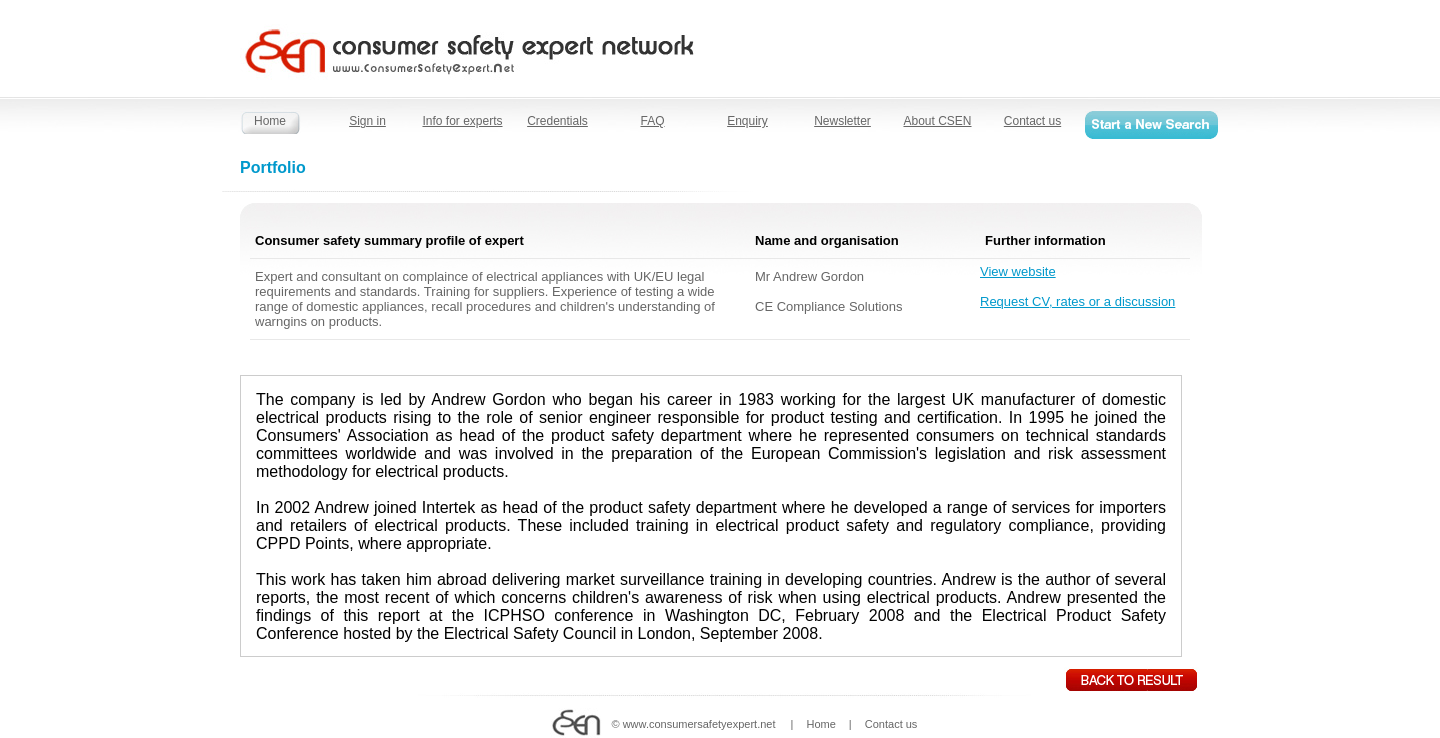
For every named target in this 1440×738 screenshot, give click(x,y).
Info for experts (462, 121)
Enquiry (747, 121)
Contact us (1032, 121)
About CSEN (937, 121)
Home (270, 121)
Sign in (367, 121)
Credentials (557, 121)
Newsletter (842, 121)
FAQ (652, 121)
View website (1018, 271)
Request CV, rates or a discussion (1077, 301)
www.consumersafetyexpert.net (699, 724)
